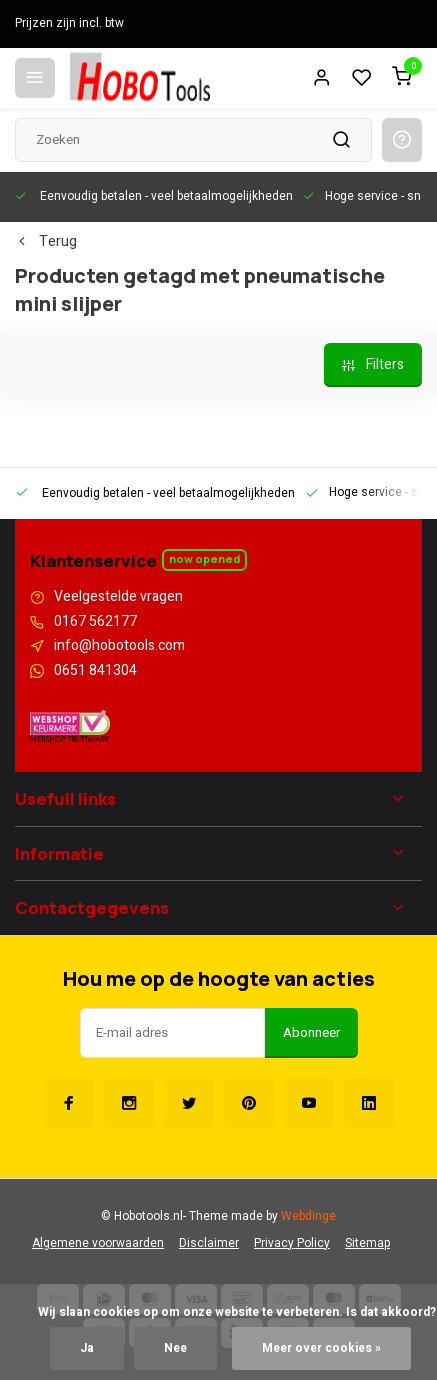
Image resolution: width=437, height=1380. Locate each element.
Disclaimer (209, 1243)
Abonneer (311, 1033)
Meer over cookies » (321, 1348)
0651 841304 (95, 671)
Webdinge (308, 1216)
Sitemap (367, 1243)
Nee (175, 1348)
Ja (87, 1348)
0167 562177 (95, 622)
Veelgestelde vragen (118, 597)
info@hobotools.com (119, 646)
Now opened (204, 558)
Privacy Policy (292, 1243)
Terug (46, 242)
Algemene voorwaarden (98, 1243)
